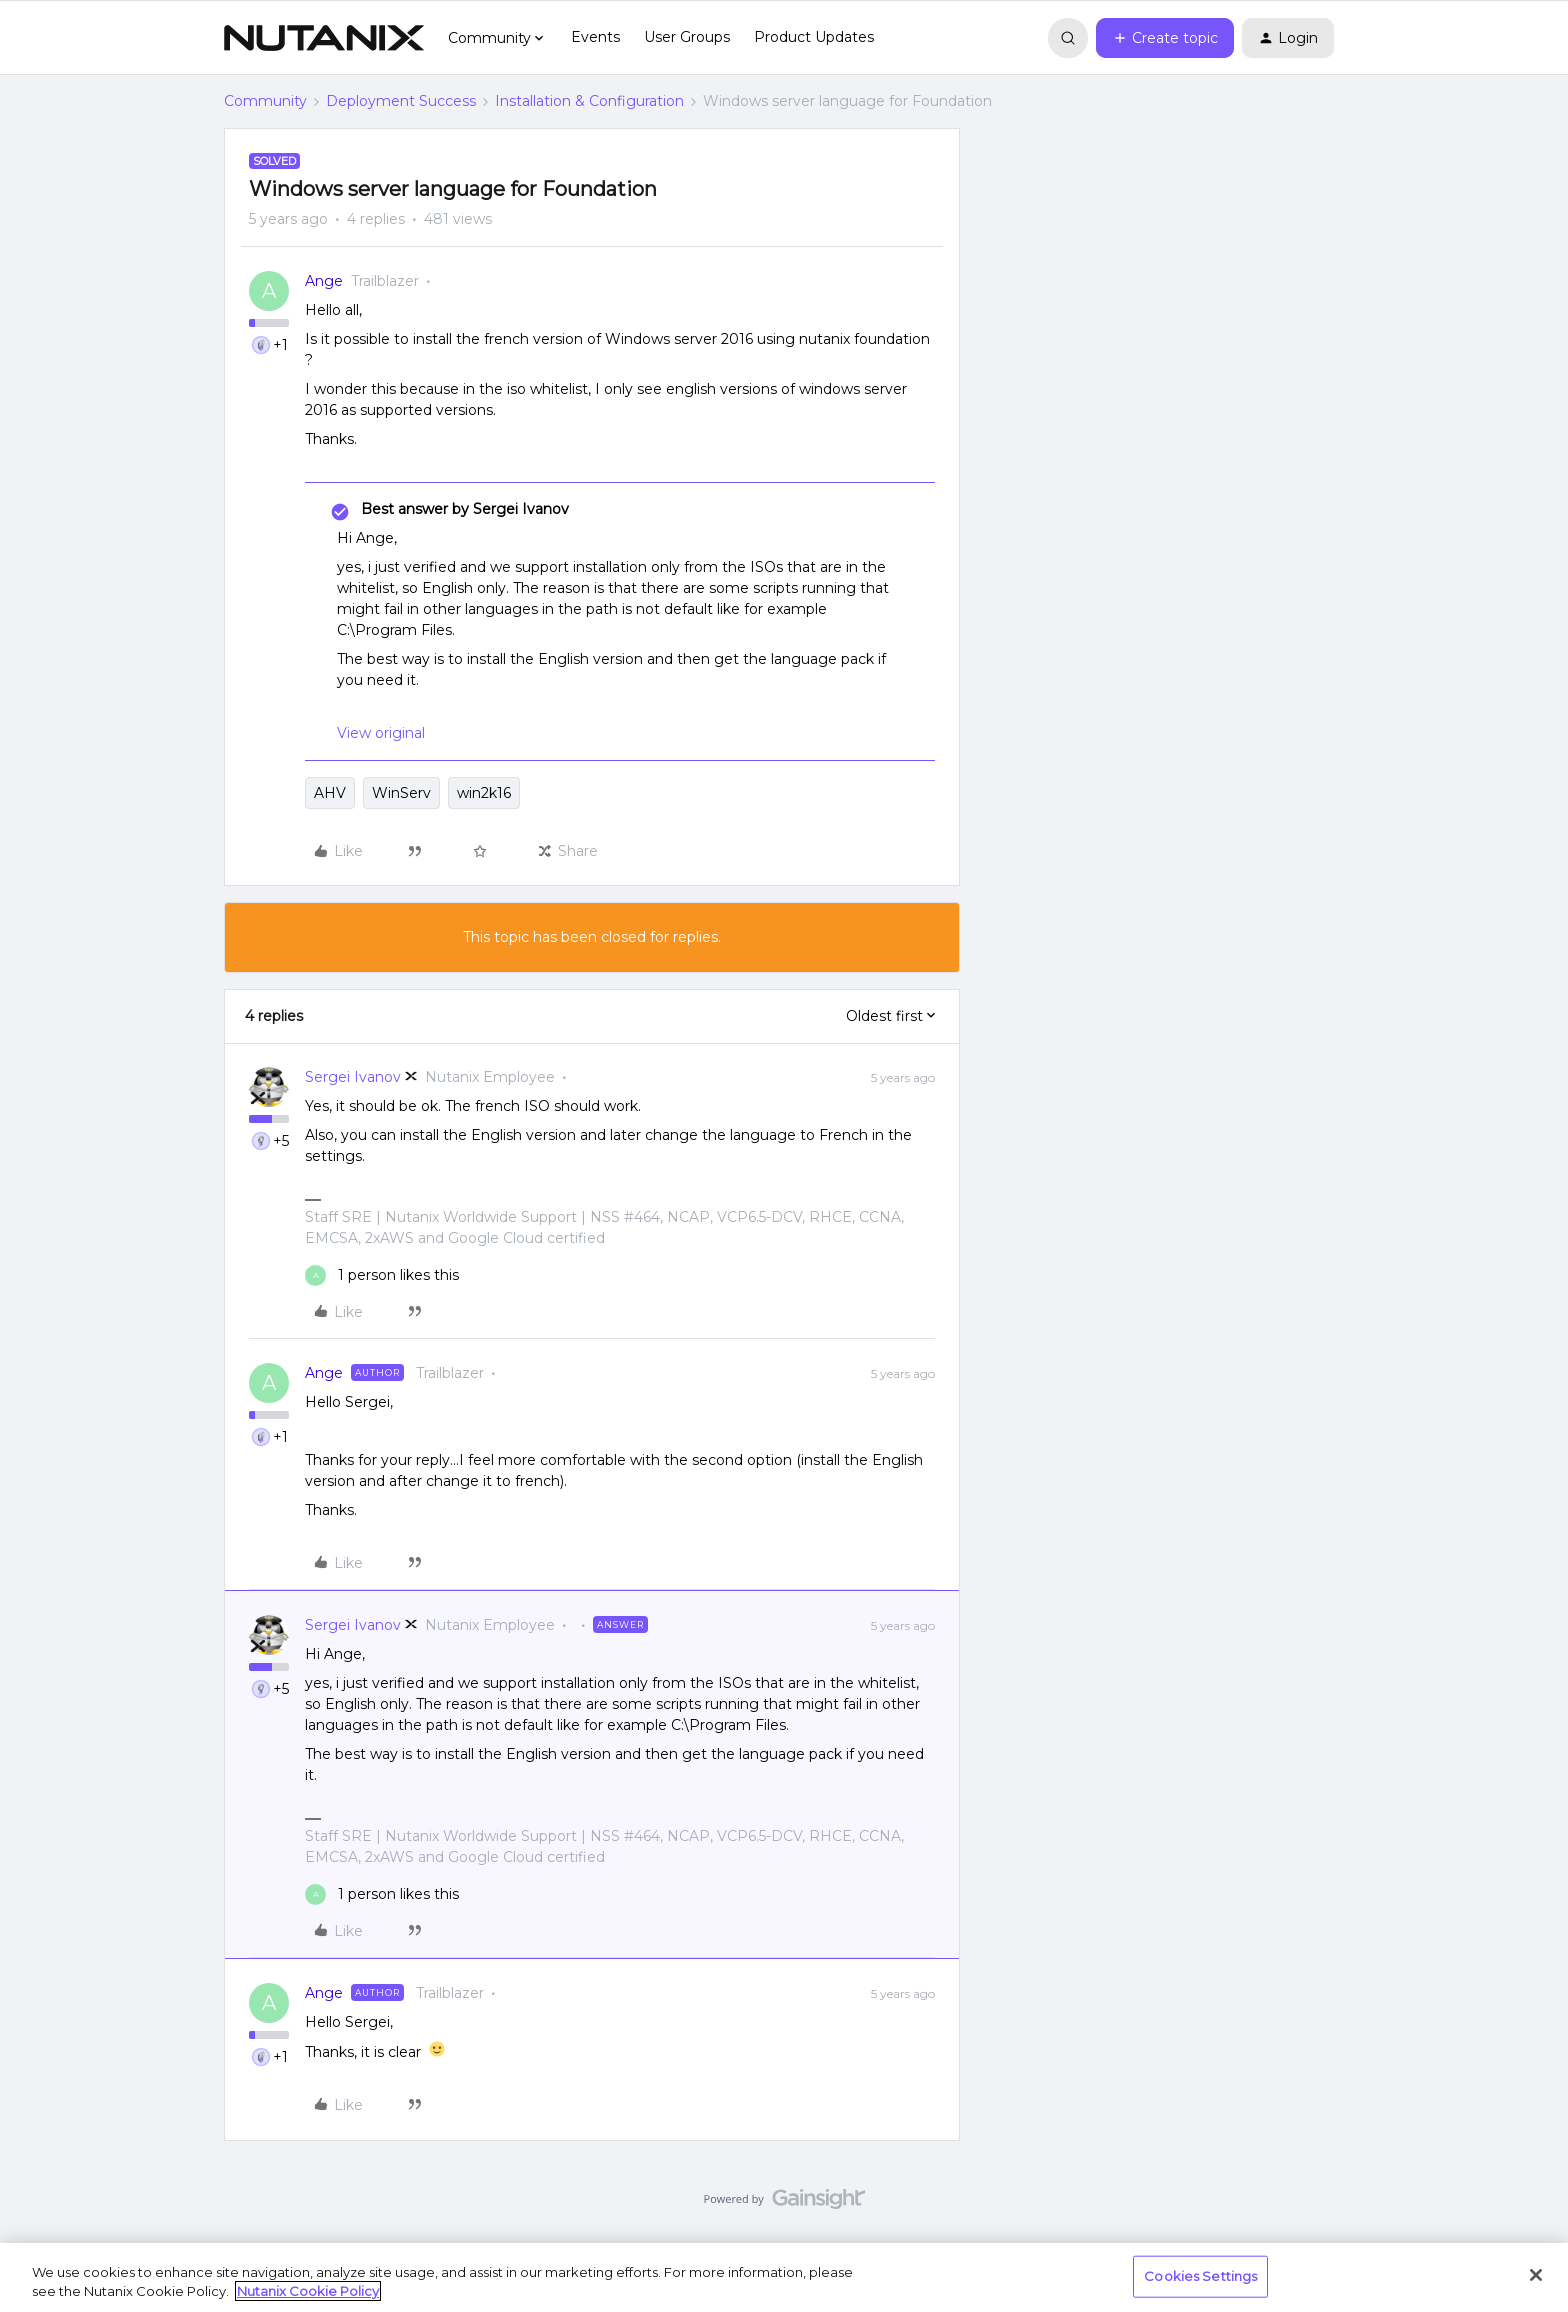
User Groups (687, 37)
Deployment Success (401, 101)
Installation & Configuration (589, 101)
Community (265, 101)
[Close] (1536, 2275)
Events (595, 37)
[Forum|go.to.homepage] (324, 38)
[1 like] (382, 1275)
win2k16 (484, 793)
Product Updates (814, 37)
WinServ (401, 793)
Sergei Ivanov (353, 1077)
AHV (330, 793)
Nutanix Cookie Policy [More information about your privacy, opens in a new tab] (308, 2291)
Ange (324, 281)
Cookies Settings (1200, 2276)
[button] (1165, 38)
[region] (784, 2277)
